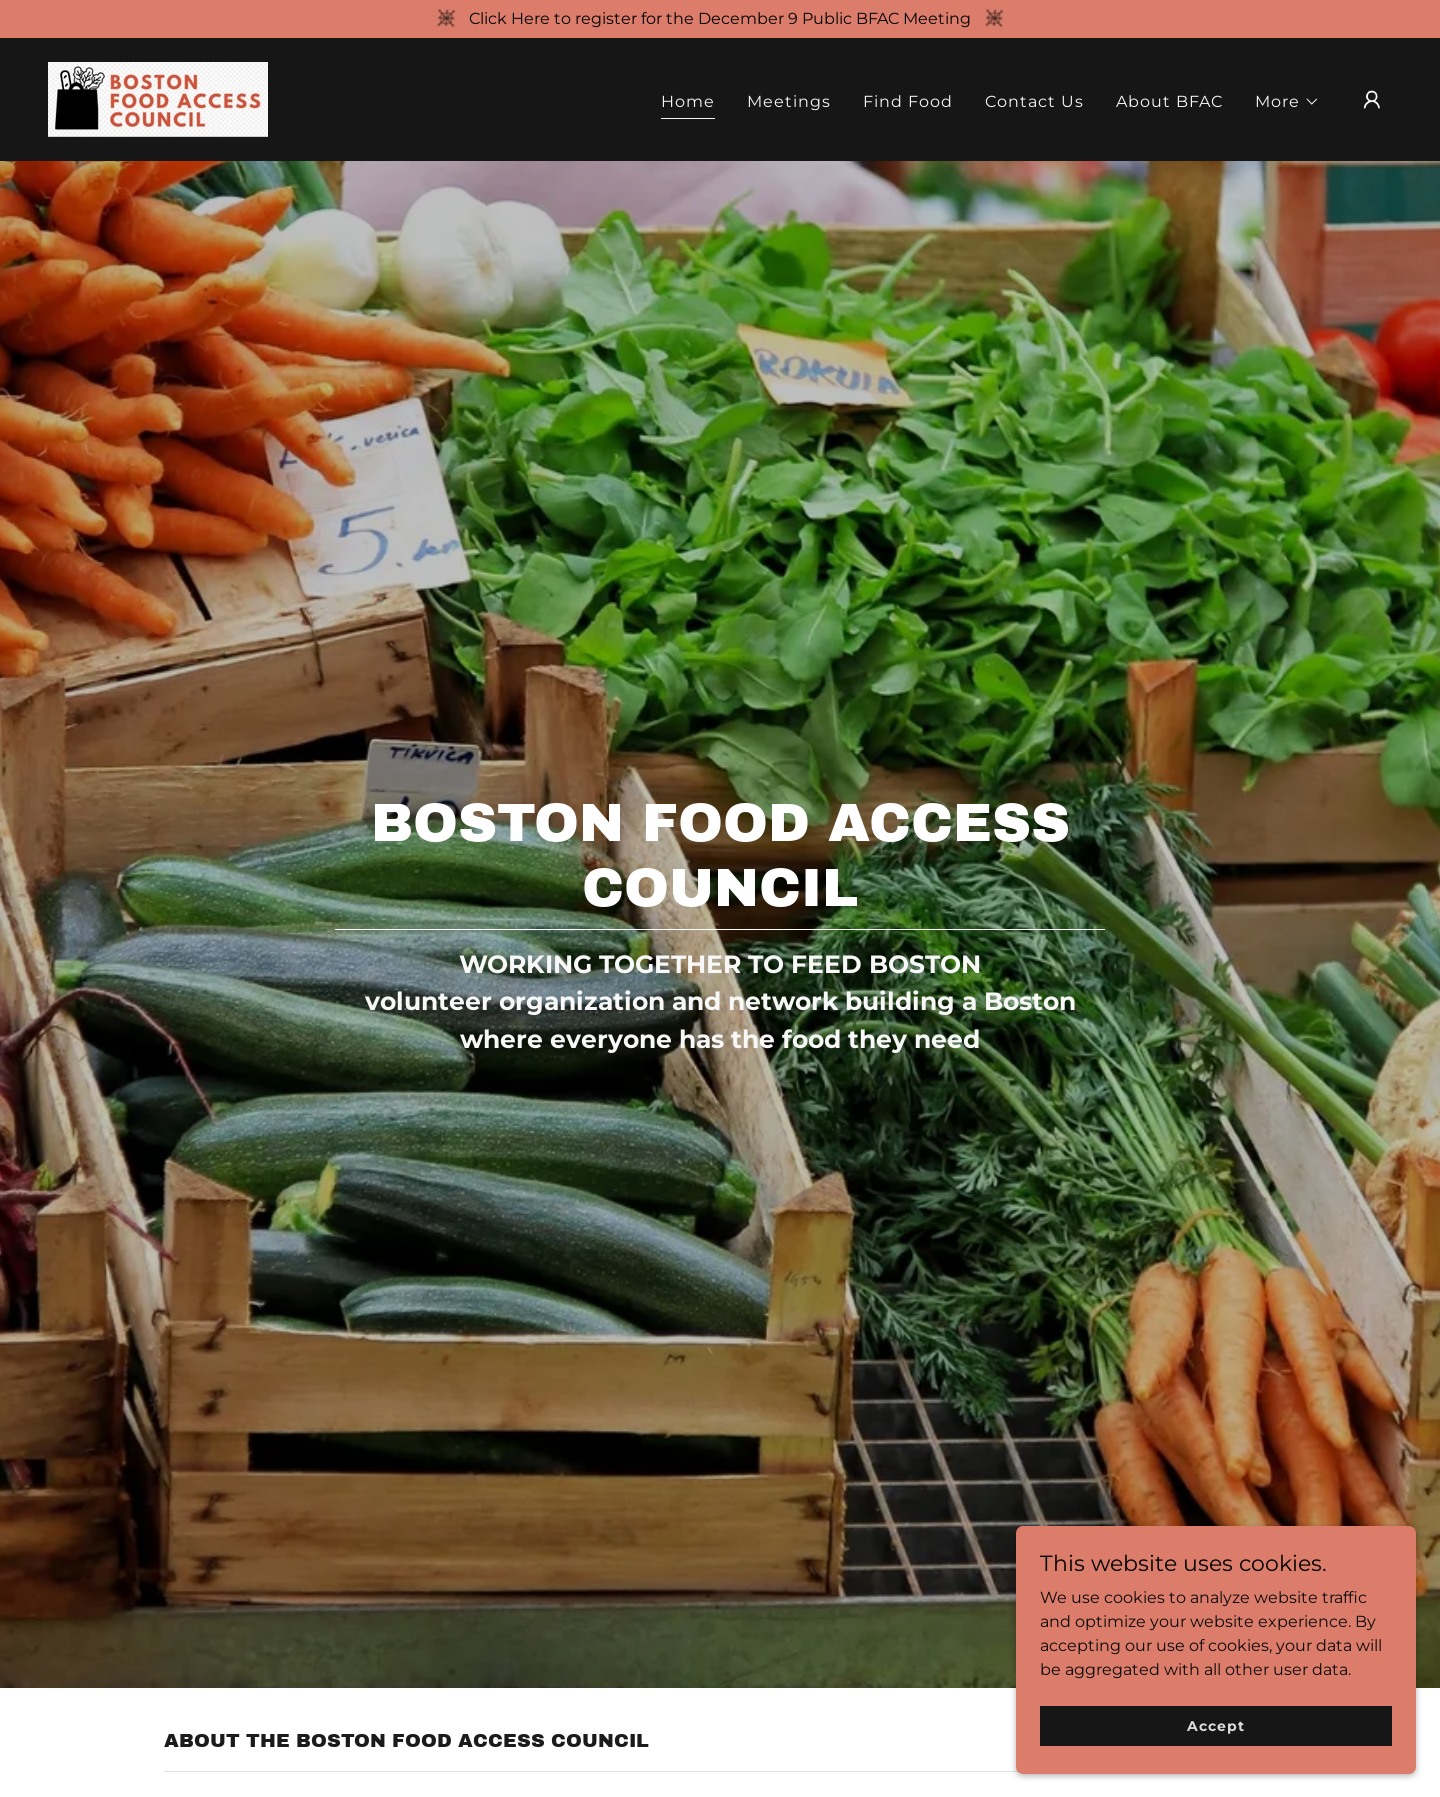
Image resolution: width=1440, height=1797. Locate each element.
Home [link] (688, 101)
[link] (158, 98)
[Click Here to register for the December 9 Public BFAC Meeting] (720, 19)
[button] (1287, 102)
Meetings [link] (789, 101)
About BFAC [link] (1169, 101)
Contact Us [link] (1034, 101)
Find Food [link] (908, 101)
